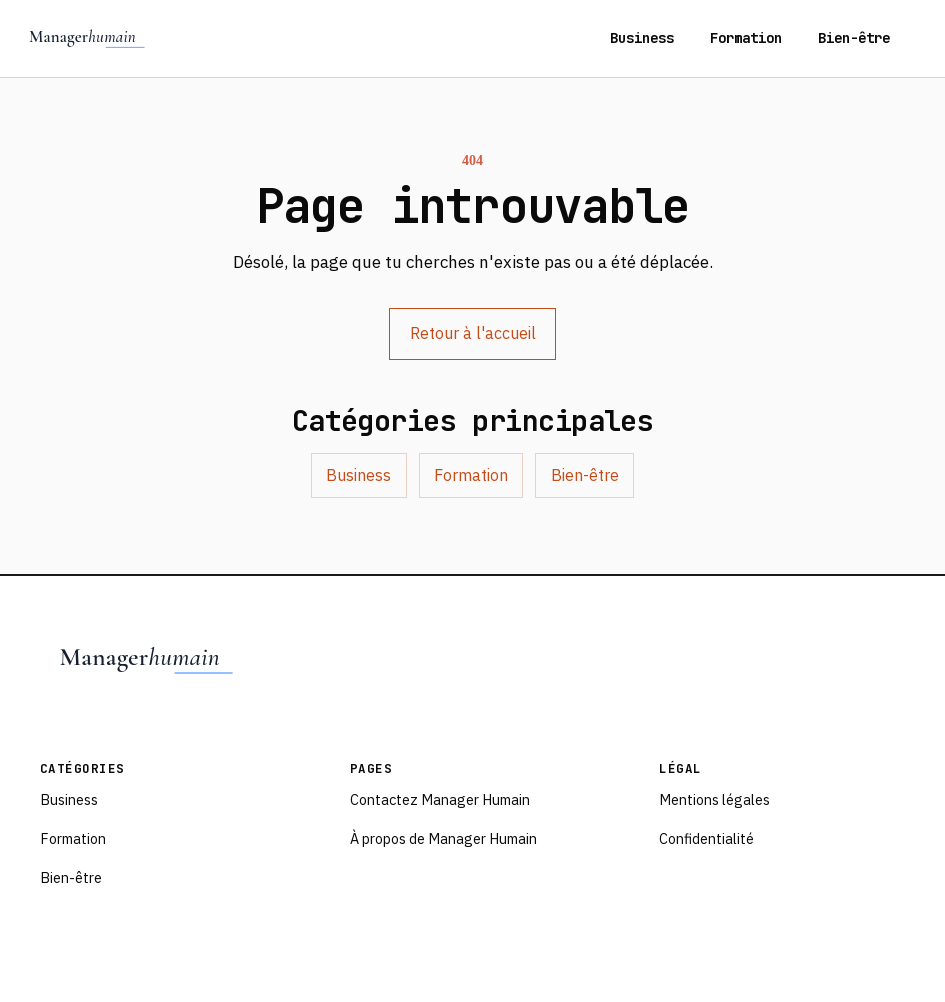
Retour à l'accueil (473, 333)
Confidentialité (706, 838)
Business (642, 38)
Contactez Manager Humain (440, 799)
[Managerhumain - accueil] (88, 38)
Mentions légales (714, 799)
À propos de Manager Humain (443, 838)
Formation (746, 38)
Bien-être (854, 38)
